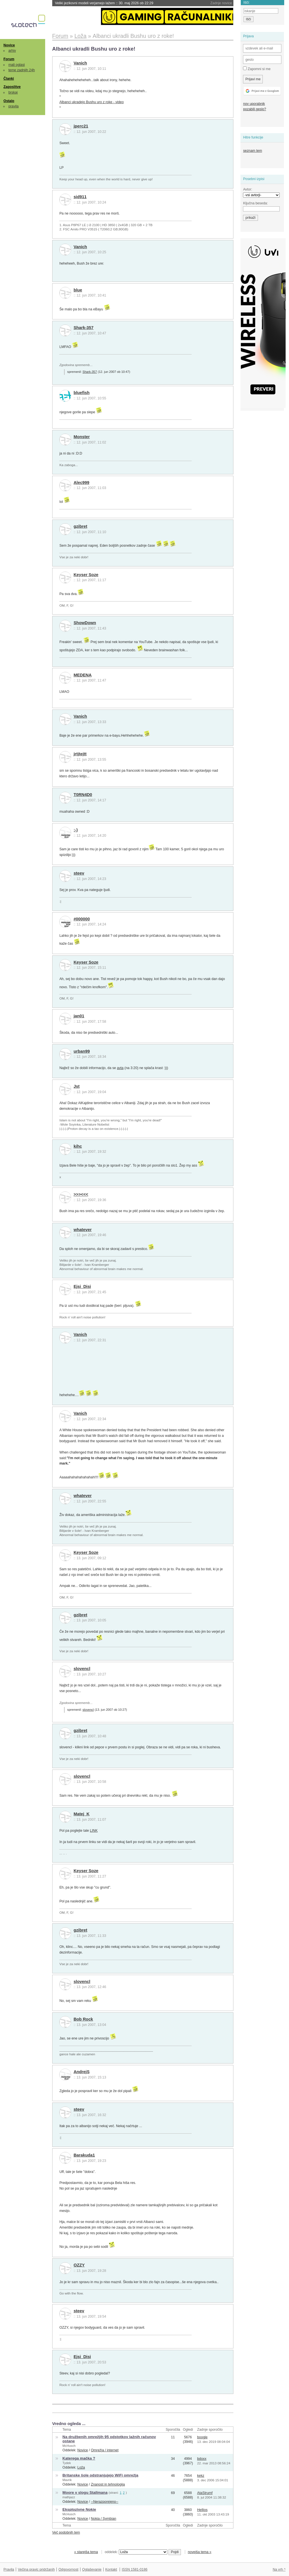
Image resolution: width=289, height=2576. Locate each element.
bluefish (82, 392)
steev (79, 873)
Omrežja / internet (105, 2450)
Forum (8, 59)
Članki (8, 79)
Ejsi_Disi (82, 1286)
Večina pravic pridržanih (36, 2569)
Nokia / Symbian (103, 2519)
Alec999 (81, 482)
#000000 (82, 919)
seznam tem (252, 151)
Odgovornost (68, 2569)
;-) (76, 830)
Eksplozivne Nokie (79, 2509)
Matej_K (82, 1814)
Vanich (80, 63)
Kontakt (111, 2569)
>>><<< (81, 1194)
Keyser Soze (86, 574)
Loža (81, 2467)
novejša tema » (199, 2552)
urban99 (82, 1051)
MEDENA (83, 675)
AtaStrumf (205, 2493)
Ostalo (8, 101)
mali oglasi (16, 65)
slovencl (82, 1668)
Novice (9, 45)
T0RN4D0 (83, 794)
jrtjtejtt (80, 754)
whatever (83, 1229)
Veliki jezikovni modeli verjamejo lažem (104, 3)
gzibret (80, 526)
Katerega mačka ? (78, 2458)
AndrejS (82, 2071)
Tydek (66, 2463)
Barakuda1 (84, 2155)
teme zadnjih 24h (21, 70)
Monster (82, 436)
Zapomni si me (256, 68)
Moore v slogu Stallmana (85, 2492)
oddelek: (136, 2552)
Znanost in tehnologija (108, 2484)
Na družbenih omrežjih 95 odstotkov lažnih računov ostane (109, 2439)
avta (120, 1068)
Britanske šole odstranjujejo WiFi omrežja (100, 2475)
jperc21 (81, 126)
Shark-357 (84, 327)
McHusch (68, 2445)
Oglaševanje (91, 2569)
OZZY (79, 2265)
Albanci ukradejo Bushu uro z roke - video (91, 102)
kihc (78, 1146)
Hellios (202, 2510)
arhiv (12, 51)
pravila (13, 106)
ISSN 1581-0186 (134, 2569)
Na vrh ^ (279, 2569)
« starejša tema (86, 2552)
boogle (202, 2437)
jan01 (79, 1016)
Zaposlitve (12, 87)
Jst (77, 1086)
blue (78, 290)
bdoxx (201, 2459)
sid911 (80, 196)
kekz (200, 2476)
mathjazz (68, 2497)
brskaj (13, 92)
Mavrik (67, 2480)
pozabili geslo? (254, 109)
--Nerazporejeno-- (104, 2502)
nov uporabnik (254, 104)
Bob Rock (83, 2019)
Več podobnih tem (66, 2532)
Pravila (8, 2569)
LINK (94, 1831)
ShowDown (85, 622)
